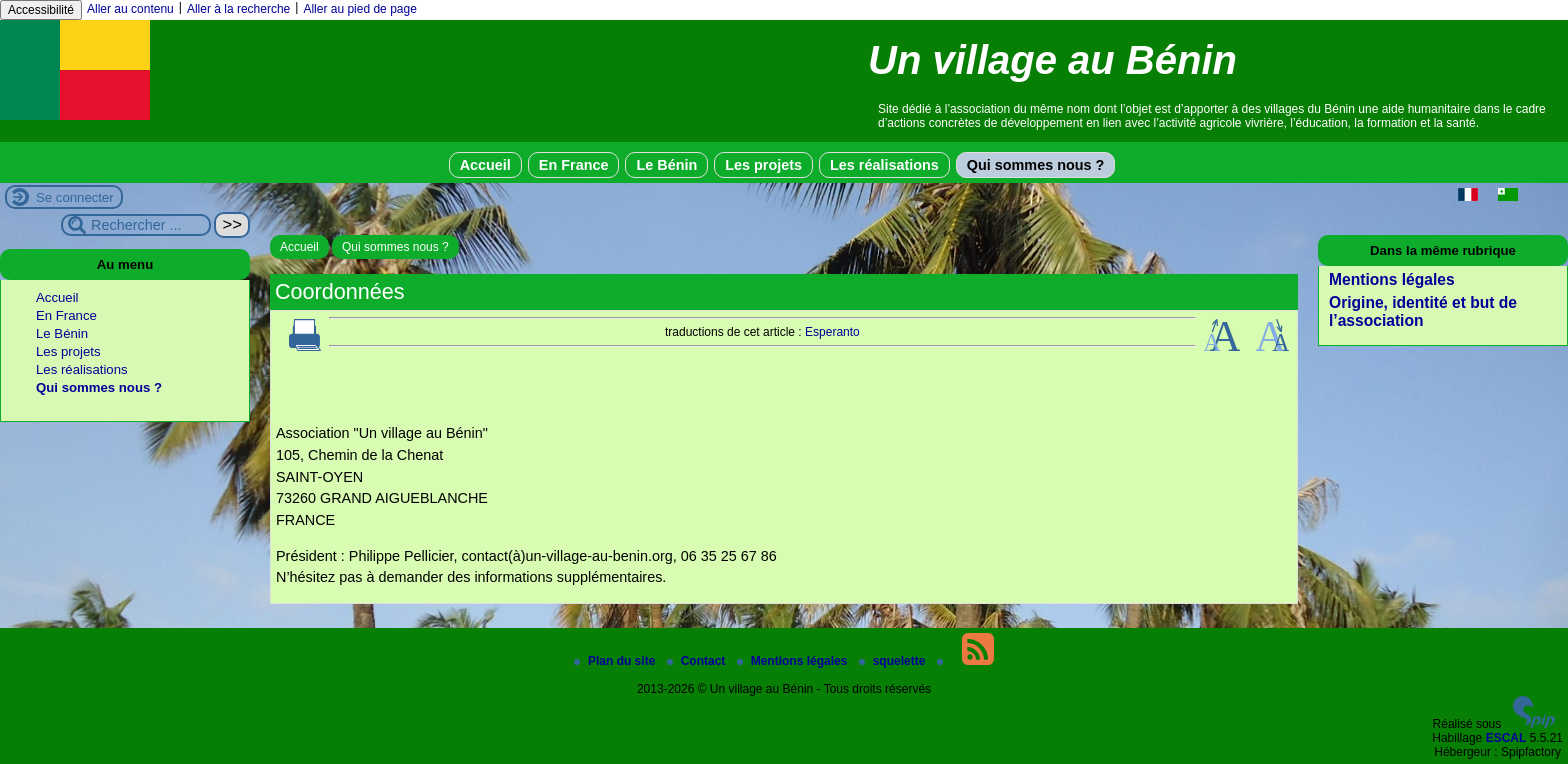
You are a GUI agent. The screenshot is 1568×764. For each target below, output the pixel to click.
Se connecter (75, 197)
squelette (894, 661)
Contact (698, 661)
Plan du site (616, 661)
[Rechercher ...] (136, 225)
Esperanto (832, 332)
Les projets (763, 165)
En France (574, 165)
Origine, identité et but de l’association (1423, 311)
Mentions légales (1392, 279)
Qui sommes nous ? (1036, 165)
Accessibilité (41, 10)
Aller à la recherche (238, 9)
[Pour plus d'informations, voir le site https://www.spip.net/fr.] (1534, 724)
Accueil (485, 165)
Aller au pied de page (359, 9)
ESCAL (1506, 738)
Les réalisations (884, 165)
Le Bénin (666, 165)
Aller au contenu (130, 9)
